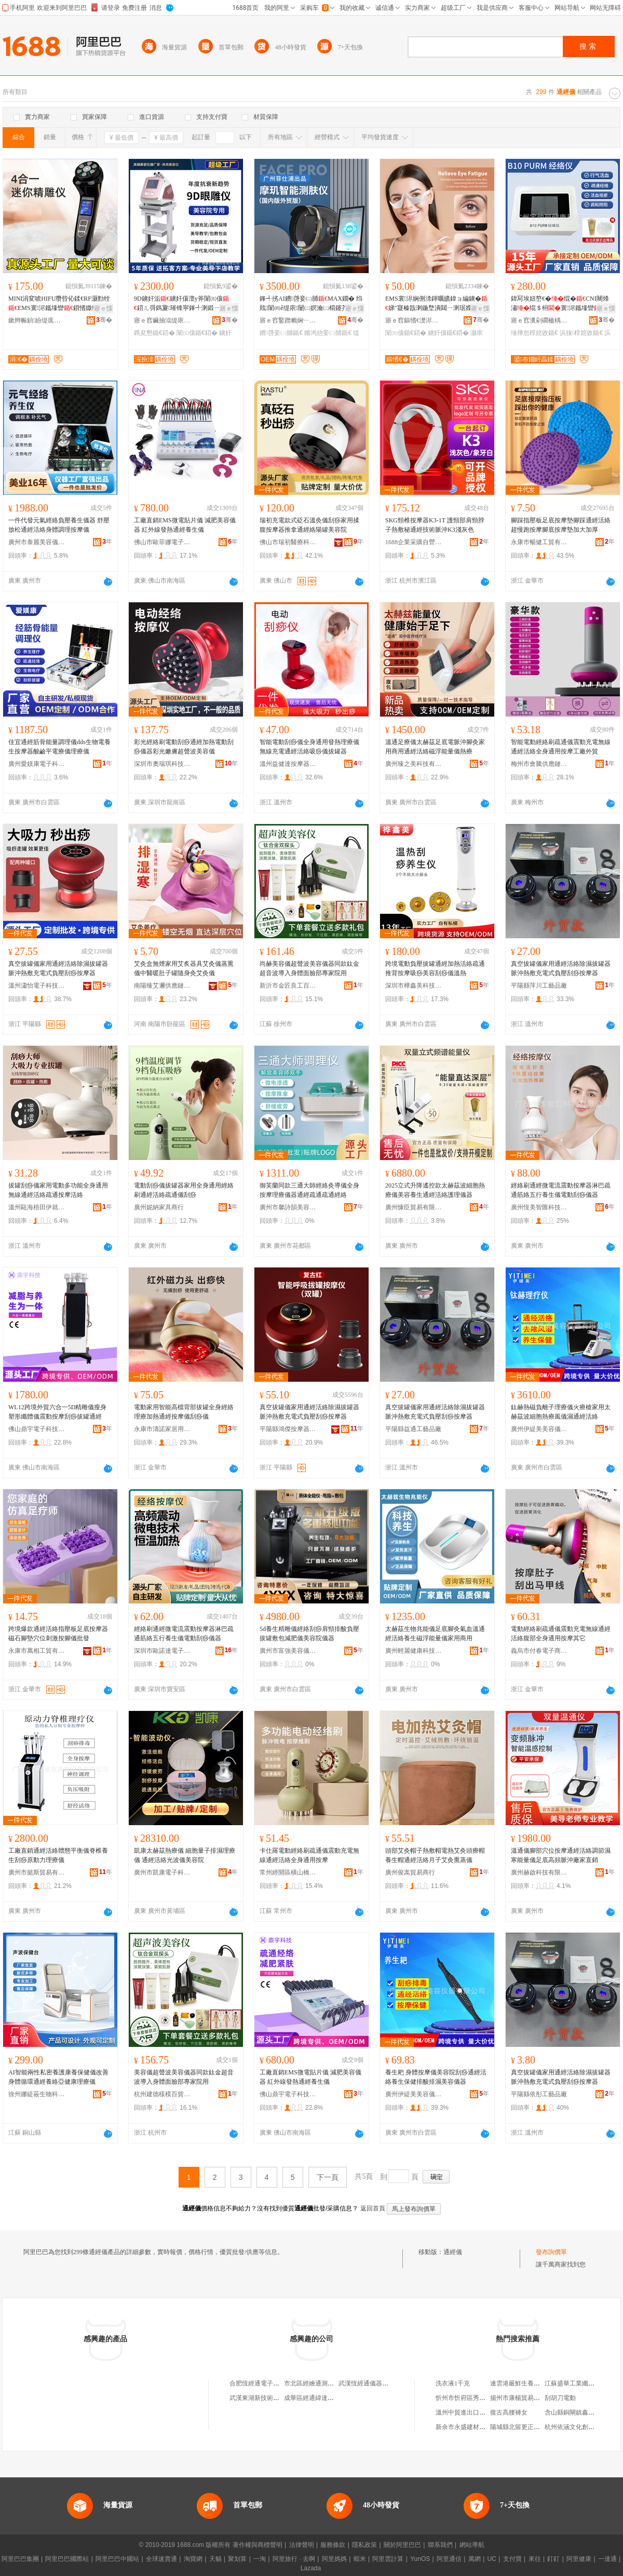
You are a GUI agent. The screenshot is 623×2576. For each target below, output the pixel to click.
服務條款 (332, 2544)
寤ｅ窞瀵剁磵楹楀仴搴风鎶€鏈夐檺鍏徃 (539, 320)
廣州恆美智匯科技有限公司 (539, 1207)
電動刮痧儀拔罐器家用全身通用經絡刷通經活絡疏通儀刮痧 (184, 1190)
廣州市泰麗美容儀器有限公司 (36, 542)
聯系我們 (440, 2544)
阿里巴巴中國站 (117, 2558)
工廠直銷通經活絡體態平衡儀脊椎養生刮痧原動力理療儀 (58, 1855)
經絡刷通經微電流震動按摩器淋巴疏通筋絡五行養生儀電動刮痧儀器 (561, 1190)
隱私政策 (364, 2544)
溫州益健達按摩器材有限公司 (288, 763)
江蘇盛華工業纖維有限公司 (582, 2383)
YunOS (420, 2558)
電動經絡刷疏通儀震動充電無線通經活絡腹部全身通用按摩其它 (561, 1633)
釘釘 (553, 2558)
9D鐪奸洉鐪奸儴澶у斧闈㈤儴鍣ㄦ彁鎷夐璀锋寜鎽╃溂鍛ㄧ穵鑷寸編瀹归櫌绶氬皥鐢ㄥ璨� (183, 304)
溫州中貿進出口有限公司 (470, 2412)
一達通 (607, 2558)
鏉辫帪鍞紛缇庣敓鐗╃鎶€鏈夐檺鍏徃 (36, 320)
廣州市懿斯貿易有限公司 (36, 1872)
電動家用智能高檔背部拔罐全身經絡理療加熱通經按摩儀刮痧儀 (184, 1412)
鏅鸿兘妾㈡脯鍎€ (327, 332)
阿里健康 (578, 2558)
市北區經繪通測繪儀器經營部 (324, 2383)
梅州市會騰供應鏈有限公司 (539, 763)
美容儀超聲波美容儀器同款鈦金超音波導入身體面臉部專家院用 (184, 2077)
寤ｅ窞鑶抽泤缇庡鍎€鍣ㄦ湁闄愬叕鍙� (162, 320)
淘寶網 (193, 2558)
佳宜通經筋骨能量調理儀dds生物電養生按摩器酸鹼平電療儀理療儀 (59, 746)
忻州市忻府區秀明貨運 (467, 2398)
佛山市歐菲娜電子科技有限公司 (162, 542)
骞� (104, 319)
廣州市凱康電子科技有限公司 (162, 1872)
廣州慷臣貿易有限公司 (413, 1207)
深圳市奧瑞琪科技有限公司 (162, 763)
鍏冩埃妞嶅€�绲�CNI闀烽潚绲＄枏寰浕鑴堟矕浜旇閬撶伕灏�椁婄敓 (560, 304)
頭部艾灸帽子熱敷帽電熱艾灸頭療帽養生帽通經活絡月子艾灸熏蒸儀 (435, 1855)
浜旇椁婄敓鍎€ (581, 332)
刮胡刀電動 (560, 2398)
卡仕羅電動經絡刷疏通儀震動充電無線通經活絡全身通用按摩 (309, 1855)
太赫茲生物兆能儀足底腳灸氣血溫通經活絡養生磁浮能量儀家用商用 (435, 1633)
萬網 (474, 2558)
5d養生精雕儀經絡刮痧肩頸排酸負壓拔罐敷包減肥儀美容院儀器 (309, 1633)
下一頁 (327, 2177)
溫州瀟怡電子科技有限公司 (36, 985)
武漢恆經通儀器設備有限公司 (378, 2383)
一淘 (259, 2558)
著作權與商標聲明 (257, 2544)
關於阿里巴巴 (402, 2544)
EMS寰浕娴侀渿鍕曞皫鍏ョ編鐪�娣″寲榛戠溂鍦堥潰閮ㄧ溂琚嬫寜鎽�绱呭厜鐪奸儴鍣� (436, 304)
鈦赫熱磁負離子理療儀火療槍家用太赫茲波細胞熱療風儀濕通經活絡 (561, 1412)
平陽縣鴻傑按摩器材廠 (288, 1429)
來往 (535, 2558)
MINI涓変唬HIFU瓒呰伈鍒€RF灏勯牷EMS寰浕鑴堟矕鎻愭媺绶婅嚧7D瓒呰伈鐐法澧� (59, 304)
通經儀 (452, 2252)
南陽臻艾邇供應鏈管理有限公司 (162, 985)
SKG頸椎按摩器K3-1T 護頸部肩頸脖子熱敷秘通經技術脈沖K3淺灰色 (434, 525)
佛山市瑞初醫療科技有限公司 (288, 542)
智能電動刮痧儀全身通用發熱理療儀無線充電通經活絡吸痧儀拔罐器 (309, 746)
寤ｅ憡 (103, 308)
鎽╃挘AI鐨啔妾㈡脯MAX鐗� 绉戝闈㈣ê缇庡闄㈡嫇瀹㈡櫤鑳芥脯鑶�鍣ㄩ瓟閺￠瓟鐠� (311, 304)
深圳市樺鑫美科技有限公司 (413, 985)
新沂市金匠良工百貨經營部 (288, 985)
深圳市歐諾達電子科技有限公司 (162, 1650)
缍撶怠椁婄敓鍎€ (534, 332)
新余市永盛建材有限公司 (470, 2427)
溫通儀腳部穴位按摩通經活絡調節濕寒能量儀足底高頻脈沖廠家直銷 (561, 1855)
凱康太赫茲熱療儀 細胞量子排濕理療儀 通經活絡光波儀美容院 (184, 1855)
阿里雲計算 (387, 2558)
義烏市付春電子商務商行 (539, 1650)
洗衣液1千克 (453, 2383)
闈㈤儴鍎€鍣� (197, 332)
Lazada (311, 2568)
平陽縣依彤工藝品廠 (539, 2094)
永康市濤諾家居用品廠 (162, 1429)
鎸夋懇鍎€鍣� (154, 332)
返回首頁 (372, 2208)
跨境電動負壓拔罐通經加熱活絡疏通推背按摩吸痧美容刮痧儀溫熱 (435, 968)
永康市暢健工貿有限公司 (539, 542)
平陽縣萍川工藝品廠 (539, 985)
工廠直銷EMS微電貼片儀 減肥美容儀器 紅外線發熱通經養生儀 (185, 525)
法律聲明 (301, 2544)
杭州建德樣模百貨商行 (162, 2094)
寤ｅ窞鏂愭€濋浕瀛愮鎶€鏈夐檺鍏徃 (413, 320)
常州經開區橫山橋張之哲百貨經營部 (288, 1872)
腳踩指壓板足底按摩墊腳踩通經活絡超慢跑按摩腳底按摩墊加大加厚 (561, 525)
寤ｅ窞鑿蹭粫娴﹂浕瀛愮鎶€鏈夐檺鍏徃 (288, 320)
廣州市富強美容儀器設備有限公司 (288, 1650)
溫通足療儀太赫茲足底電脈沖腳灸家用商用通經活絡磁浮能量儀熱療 (435, 746)
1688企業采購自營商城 (413, 542)
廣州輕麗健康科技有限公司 (413, 1650)
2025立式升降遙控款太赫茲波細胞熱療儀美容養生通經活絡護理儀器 (435, 1190)
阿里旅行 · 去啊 (294, 2558)
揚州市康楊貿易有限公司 (524, 2398)
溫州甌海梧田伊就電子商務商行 (36, 1207)
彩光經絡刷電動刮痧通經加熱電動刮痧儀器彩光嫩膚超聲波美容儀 (184, 746)
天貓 (215, 2558)
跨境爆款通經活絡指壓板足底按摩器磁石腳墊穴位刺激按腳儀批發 (58, 1633)
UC (491, 2558)
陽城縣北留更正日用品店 (524, 2427)
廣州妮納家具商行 (159, 1207)
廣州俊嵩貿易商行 (410, 1872)
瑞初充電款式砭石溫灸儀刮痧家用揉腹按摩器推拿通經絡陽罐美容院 (309, 525)
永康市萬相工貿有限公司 (36, 1650)
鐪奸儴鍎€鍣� (448, 332)
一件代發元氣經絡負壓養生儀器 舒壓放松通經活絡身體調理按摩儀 (59, 525)
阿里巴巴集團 (20, 2558)
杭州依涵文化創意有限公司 (582, 2427)
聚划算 (237, 2558)
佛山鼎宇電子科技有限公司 (36, 1429)
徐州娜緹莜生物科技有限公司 (36, 2094)
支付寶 (512, 2558)
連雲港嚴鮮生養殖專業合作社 (530, 2383)
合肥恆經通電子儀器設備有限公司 (276, 2383)
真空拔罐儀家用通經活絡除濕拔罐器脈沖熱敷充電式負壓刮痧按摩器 (58, 968)
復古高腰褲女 (508, 2412)
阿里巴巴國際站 (67, 2558)
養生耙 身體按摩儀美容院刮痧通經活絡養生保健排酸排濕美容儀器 (435, 2077)
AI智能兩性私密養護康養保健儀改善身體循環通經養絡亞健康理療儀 (58, 2077)
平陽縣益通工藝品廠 (413, 1429)
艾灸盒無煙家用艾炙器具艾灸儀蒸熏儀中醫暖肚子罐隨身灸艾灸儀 (184, 968)
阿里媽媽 (334, 2558)
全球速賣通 (161, 2558)
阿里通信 (449, 2558)
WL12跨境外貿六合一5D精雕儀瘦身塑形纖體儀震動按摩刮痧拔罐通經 (57, 1412)
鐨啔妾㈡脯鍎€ (281, 332)
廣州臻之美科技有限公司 (413, 763)
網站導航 (471, 2544)
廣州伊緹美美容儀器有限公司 (539, 1429)
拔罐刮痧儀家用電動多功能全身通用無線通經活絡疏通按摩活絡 (58, 1190)
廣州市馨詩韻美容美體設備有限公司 (288, 1207)
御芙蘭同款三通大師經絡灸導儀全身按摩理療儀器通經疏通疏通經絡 (309, 1190)
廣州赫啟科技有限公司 (539, 1872)
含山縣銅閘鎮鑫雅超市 (576, 2412)
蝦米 (360, 2558)
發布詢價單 (551, 2252)
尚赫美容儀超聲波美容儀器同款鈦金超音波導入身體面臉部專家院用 (309, 968)
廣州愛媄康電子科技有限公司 (36, 763)
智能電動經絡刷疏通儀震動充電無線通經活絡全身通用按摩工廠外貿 (561, 746)
